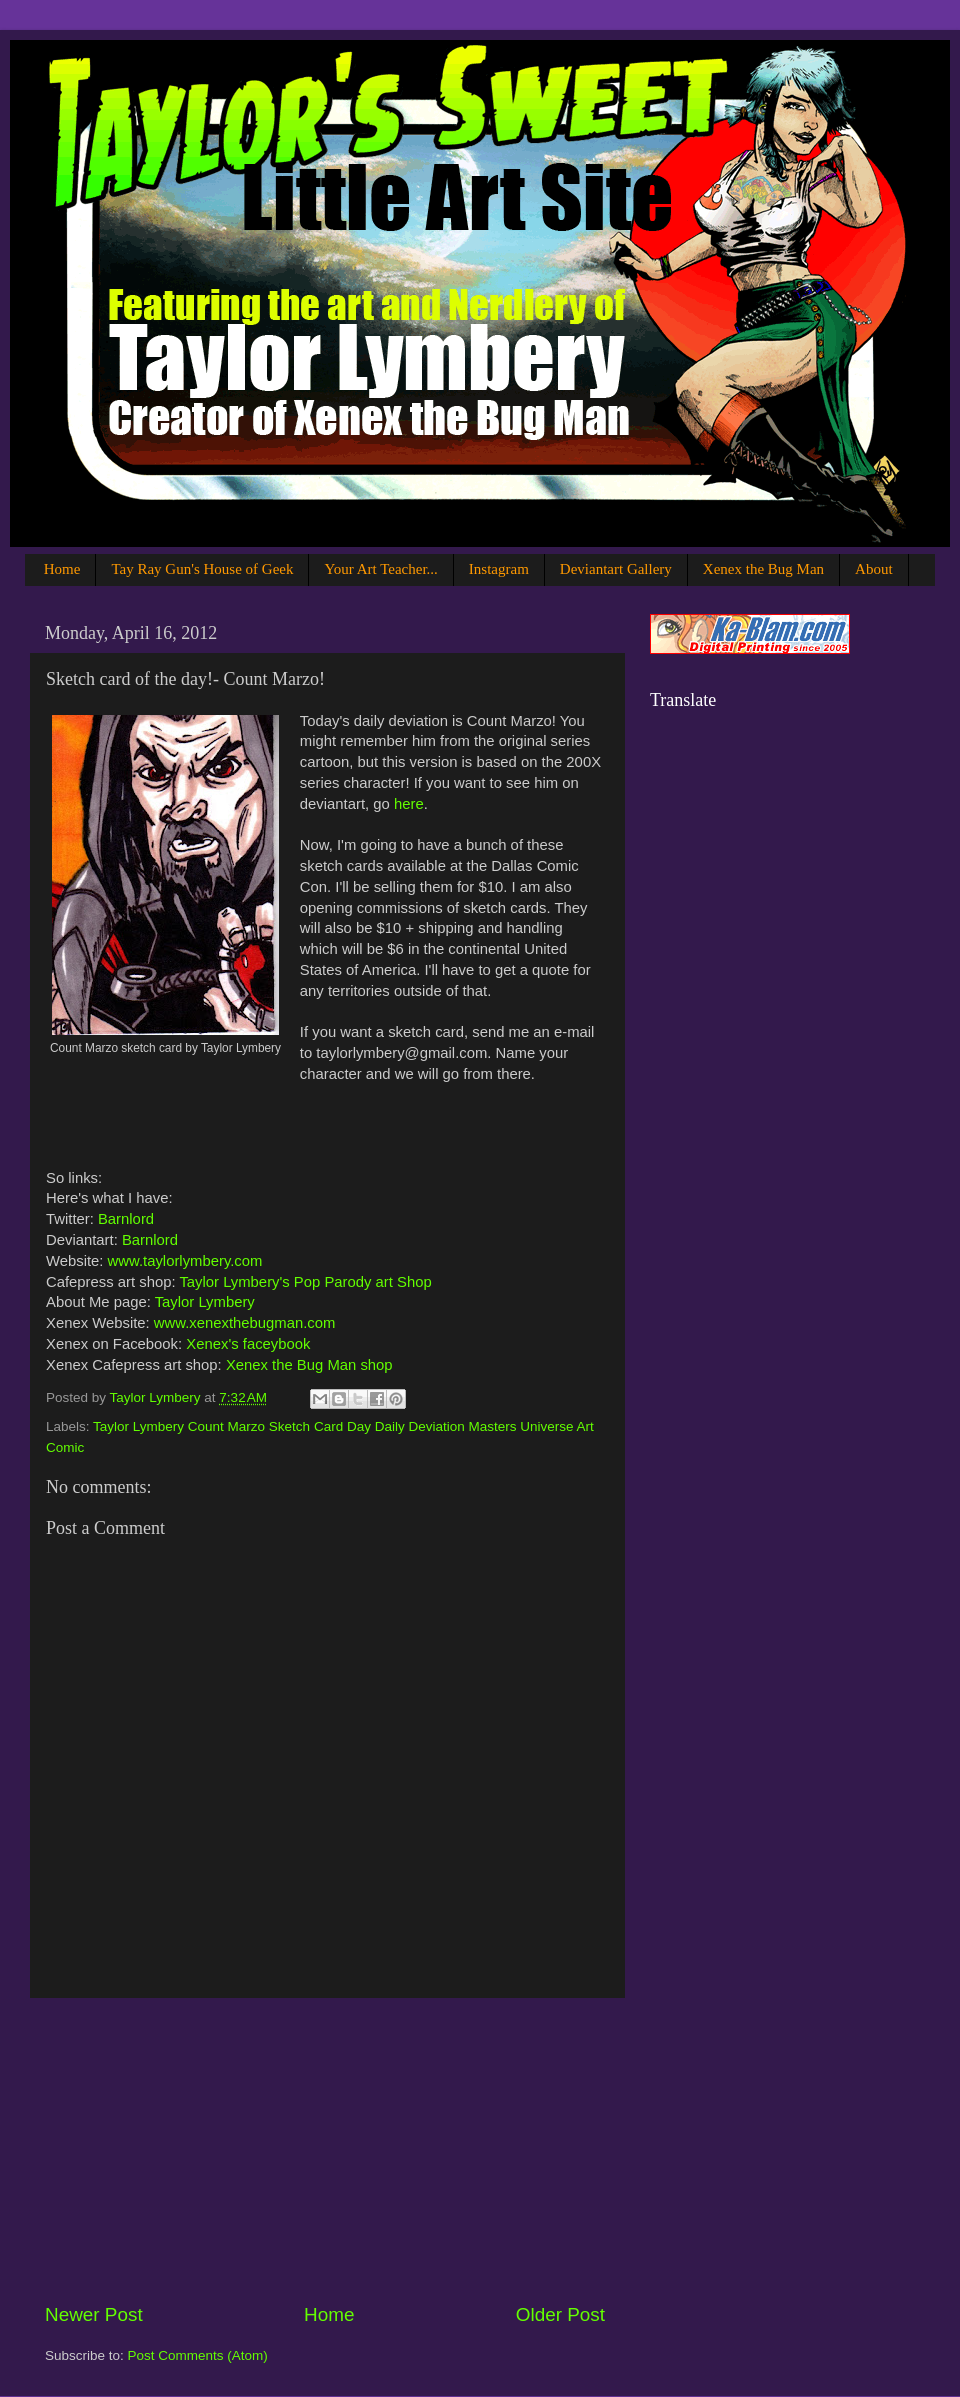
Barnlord (126, 1219)
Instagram (499, 569)
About (874, 569)
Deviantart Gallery (616, 569)
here (409, 804)
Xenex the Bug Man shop (309, 1365)
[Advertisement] (325, 2150)
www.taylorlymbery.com (185, 1261)
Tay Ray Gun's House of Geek (202, 569)
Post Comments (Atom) (198, 2355)
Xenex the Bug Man (763, 569)
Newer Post (94, 2314)
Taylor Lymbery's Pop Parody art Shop (305, 1282)
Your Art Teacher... (380, 569)
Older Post (560, 2314)
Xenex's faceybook (248, 1344)
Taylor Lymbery (205, 1302)
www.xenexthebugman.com (245, 1323)
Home (62, 569)
